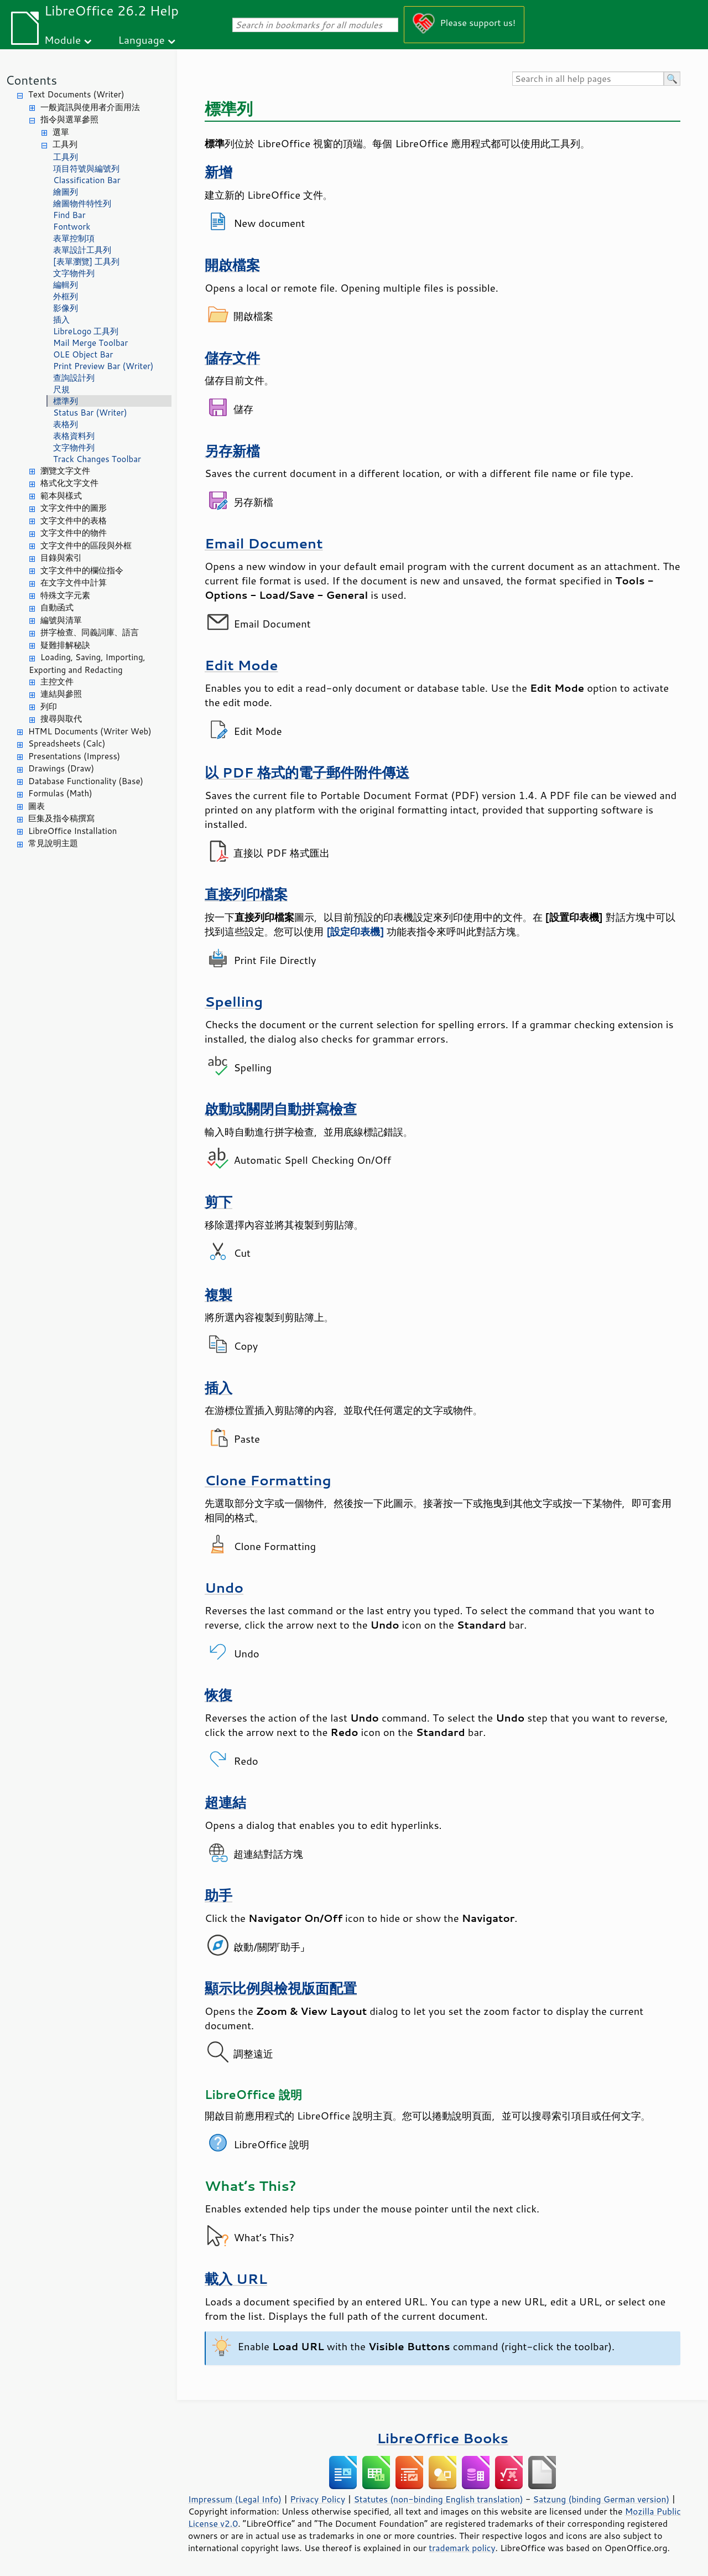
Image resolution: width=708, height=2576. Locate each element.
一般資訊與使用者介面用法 (90, 107)
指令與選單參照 (69, 119)
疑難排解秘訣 (65, 645)
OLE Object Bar (83, 354)
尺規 (61, 389)
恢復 (218, 1694)
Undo (224, 1587)
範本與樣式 (61, 495)
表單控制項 (74, 238)
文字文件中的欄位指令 (81, 570)
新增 (218, 172)
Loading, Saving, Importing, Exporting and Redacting (87, 663)
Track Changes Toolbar (97, 459)
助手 (218, 1895)
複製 (218, 1294)
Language (141, 39)
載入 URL (236, 2278)
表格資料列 (74, 436)
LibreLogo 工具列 (86, 331)
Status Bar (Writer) (90, 412)
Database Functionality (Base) (85, 781)
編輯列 (65, 285)
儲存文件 (232, 357)
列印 (48, 706)
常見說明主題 (53, 843)
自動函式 (57, 607)
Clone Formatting (268, 1480)
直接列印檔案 (246, 894)
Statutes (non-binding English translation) (438, 2499)
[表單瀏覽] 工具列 (86, 261)
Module (62, 39)
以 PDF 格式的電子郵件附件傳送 (307, 772)
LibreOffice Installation (72, 831)
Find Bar (69, 215)
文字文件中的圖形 (73, 508)
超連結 (225, 1802)
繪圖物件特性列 (82, 203)
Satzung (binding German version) (601, 2499)
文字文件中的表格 (73, 520)
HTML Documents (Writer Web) (90, 731)
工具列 (65, 144)
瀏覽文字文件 (65, 470)
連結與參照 (61, 693)
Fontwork (71, 226)
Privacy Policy (317, 2499)
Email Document (264, 543)
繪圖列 (65, 192)
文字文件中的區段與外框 (86, 545)
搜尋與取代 (61, 718)
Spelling (234, 1001)
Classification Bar (87, 180)
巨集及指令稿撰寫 (61, 818)
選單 (61, 132)
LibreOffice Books (442, 2438)
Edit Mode (241, 665)
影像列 (65, 308)
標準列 (65, 401)
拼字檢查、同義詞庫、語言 (89, 632)
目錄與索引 (61, 557)
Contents (31, 80)
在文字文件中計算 (73, 582)
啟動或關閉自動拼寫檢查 (281, 1108)
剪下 (218, 1201)
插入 (61, 319)
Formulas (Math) (60, 793)
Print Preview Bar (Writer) (103, 366)
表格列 (65, 424)
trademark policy (462, 2548)
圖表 (36, 806)
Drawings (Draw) (61, 768)
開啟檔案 (232, 264)
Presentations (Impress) (74, 756)
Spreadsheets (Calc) (66, 743)
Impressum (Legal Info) (235, 2499)
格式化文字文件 (69, 483)
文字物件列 (74, 273)
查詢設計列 (74, 377)
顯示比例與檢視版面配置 (281, 1988)
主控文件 (57, 681)
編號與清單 (61, 620)
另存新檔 (232, 450)
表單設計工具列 (82, 250)
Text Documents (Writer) (76, 94)
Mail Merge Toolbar (90, 343)
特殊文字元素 (65, 595)
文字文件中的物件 (73, 532)
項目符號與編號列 (86, 168)
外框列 (65, 296)
